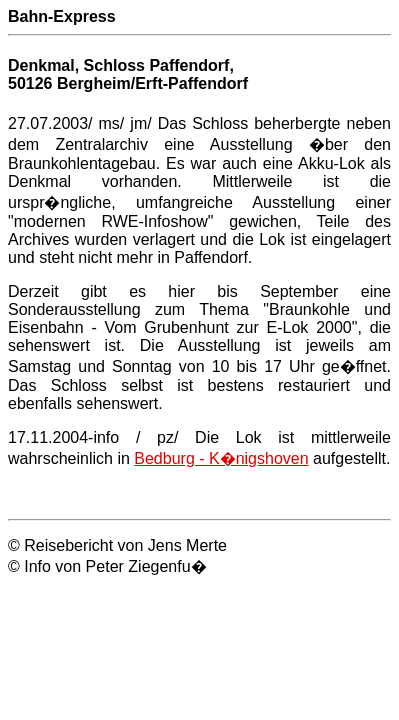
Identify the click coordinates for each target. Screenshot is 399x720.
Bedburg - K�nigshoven (221, 458)
